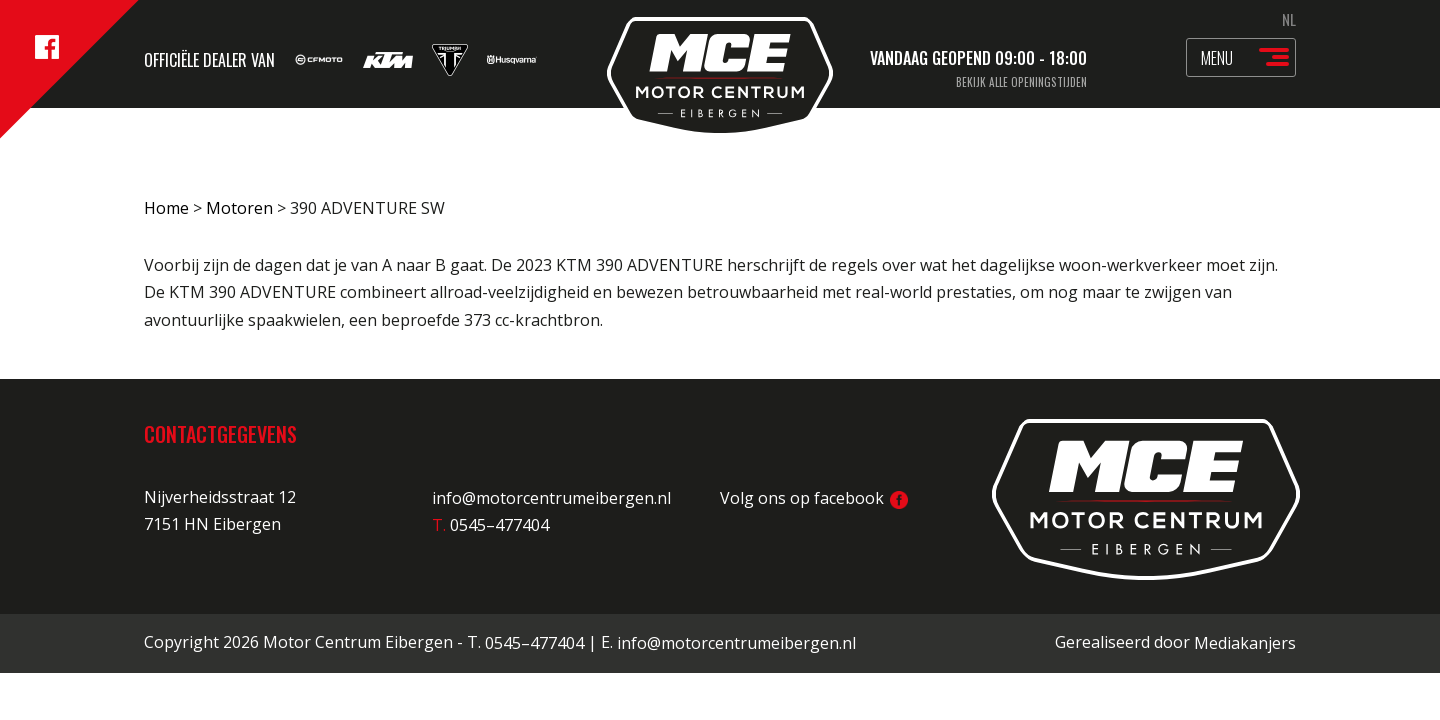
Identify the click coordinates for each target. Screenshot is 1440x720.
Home (166, 208)
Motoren (239, 208)
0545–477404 (534, 643)
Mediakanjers (1245, 643)
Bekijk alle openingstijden (1021, 82)
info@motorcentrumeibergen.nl (551, 498)
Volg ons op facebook (814, 498)
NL (1289, 19)
